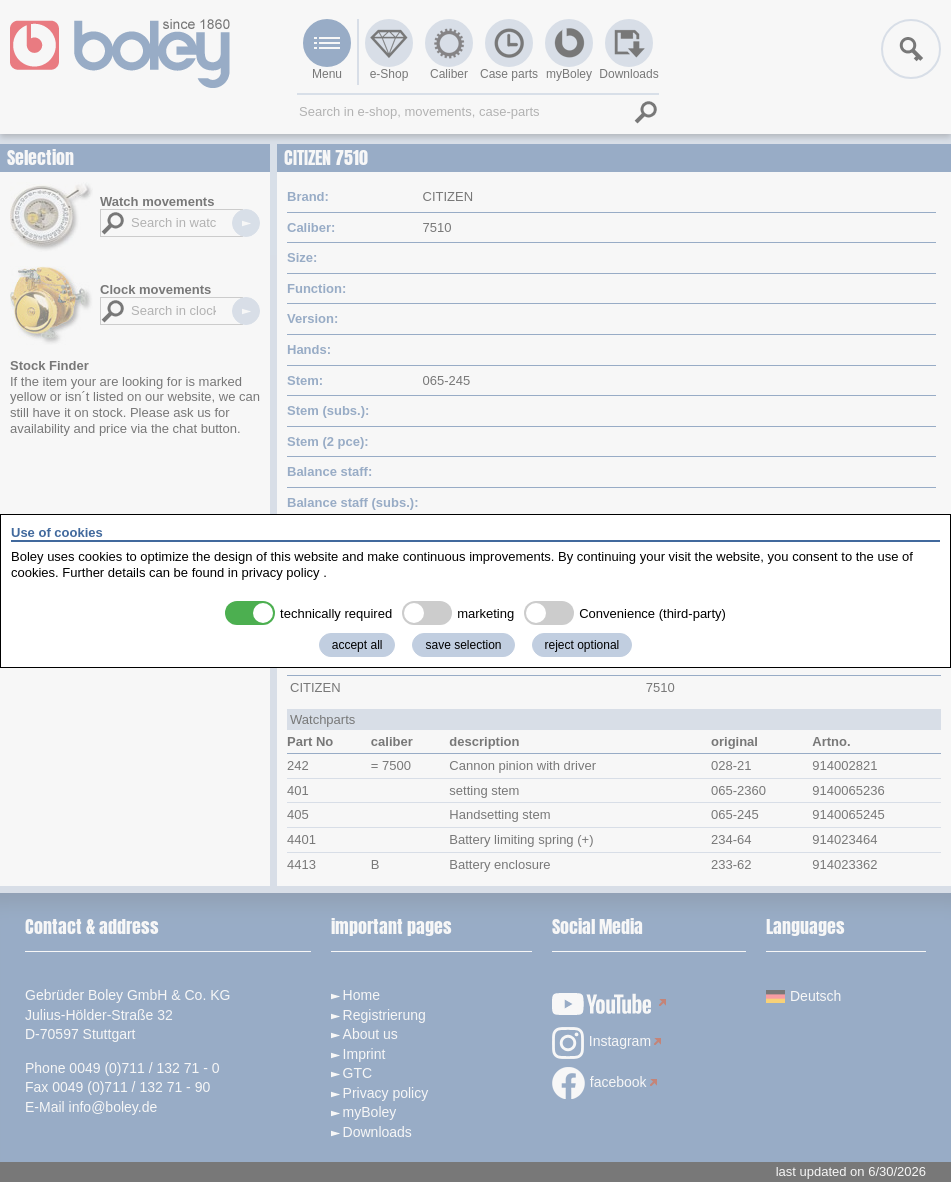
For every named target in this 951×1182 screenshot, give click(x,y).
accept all (357, 645)
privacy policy (281, 572)
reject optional (582, 645)
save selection (463, 645)
